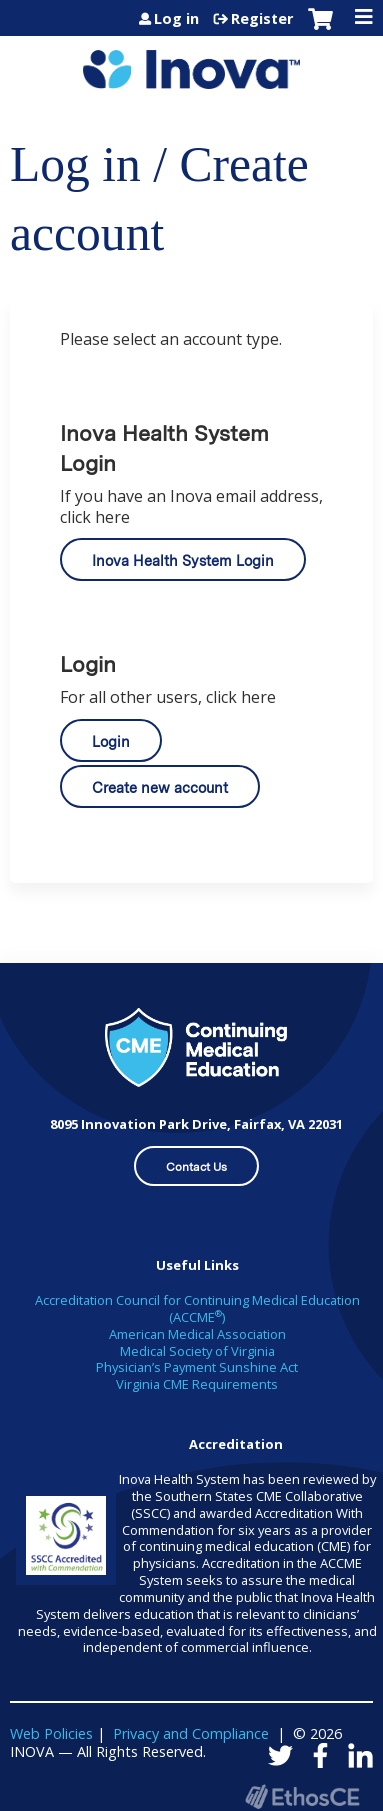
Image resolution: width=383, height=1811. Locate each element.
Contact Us (196, 1167)
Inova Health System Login (183, 560)
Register (262, 19)
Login (111, 741)
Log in (176, 19)
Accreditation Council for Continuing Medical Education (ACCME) (197, 1308)
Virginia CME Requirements (197, 1384)
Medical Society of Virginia (197, 1351)
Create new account (160, 787)
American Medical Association (197, 1334)
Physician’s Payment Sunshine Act (197, 1367)
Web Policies (51, 1733)
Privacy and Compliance (191, 1733)
